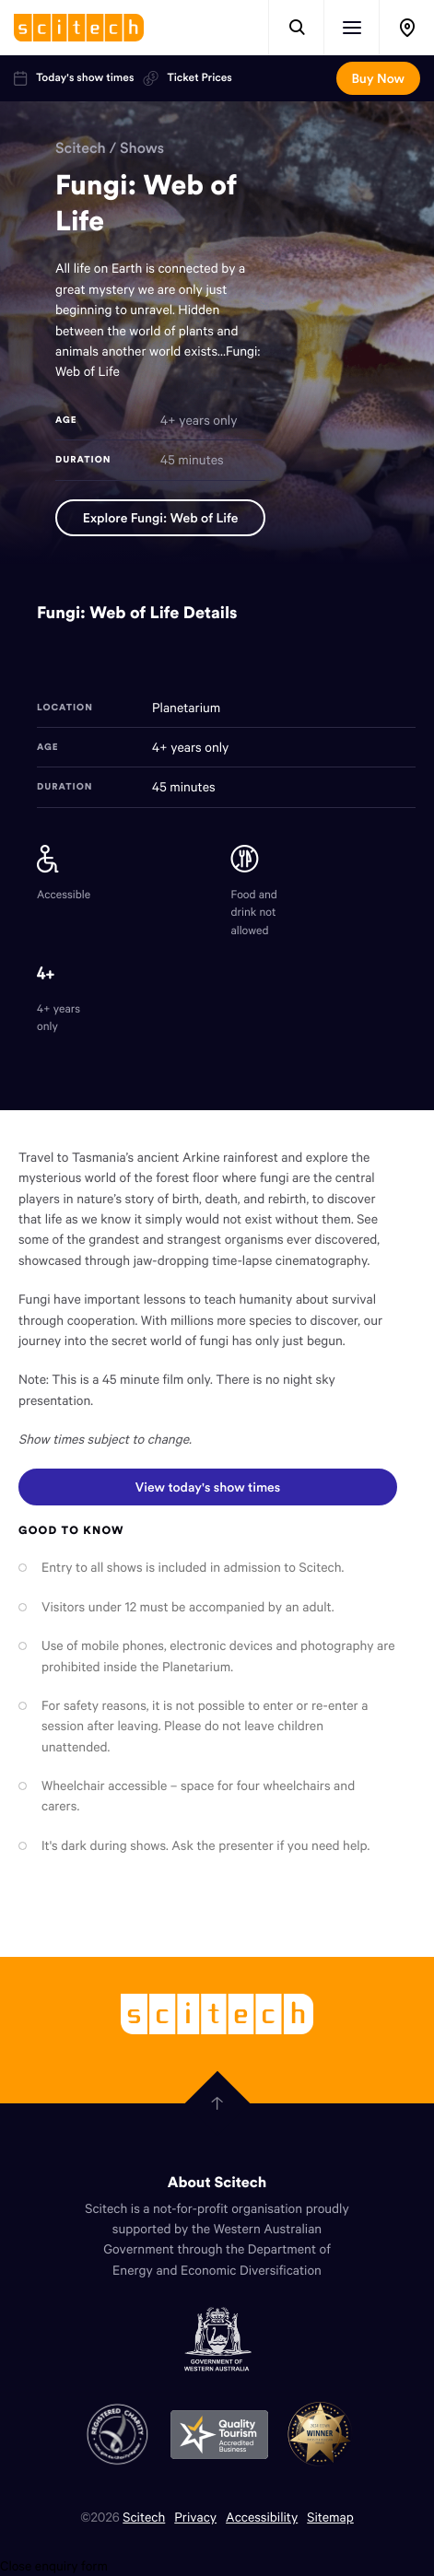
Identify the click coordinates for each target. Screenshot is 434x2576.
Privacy (195, 2516)
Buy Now (378, 78)
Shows (142, 148)
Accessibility (262, 2516)
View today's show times (207, 1482)
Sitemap (330, 2516)
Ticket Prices (187, 78)
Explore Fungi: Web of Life (161, 517)
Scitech (80, 148)
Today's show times (74, 78)
